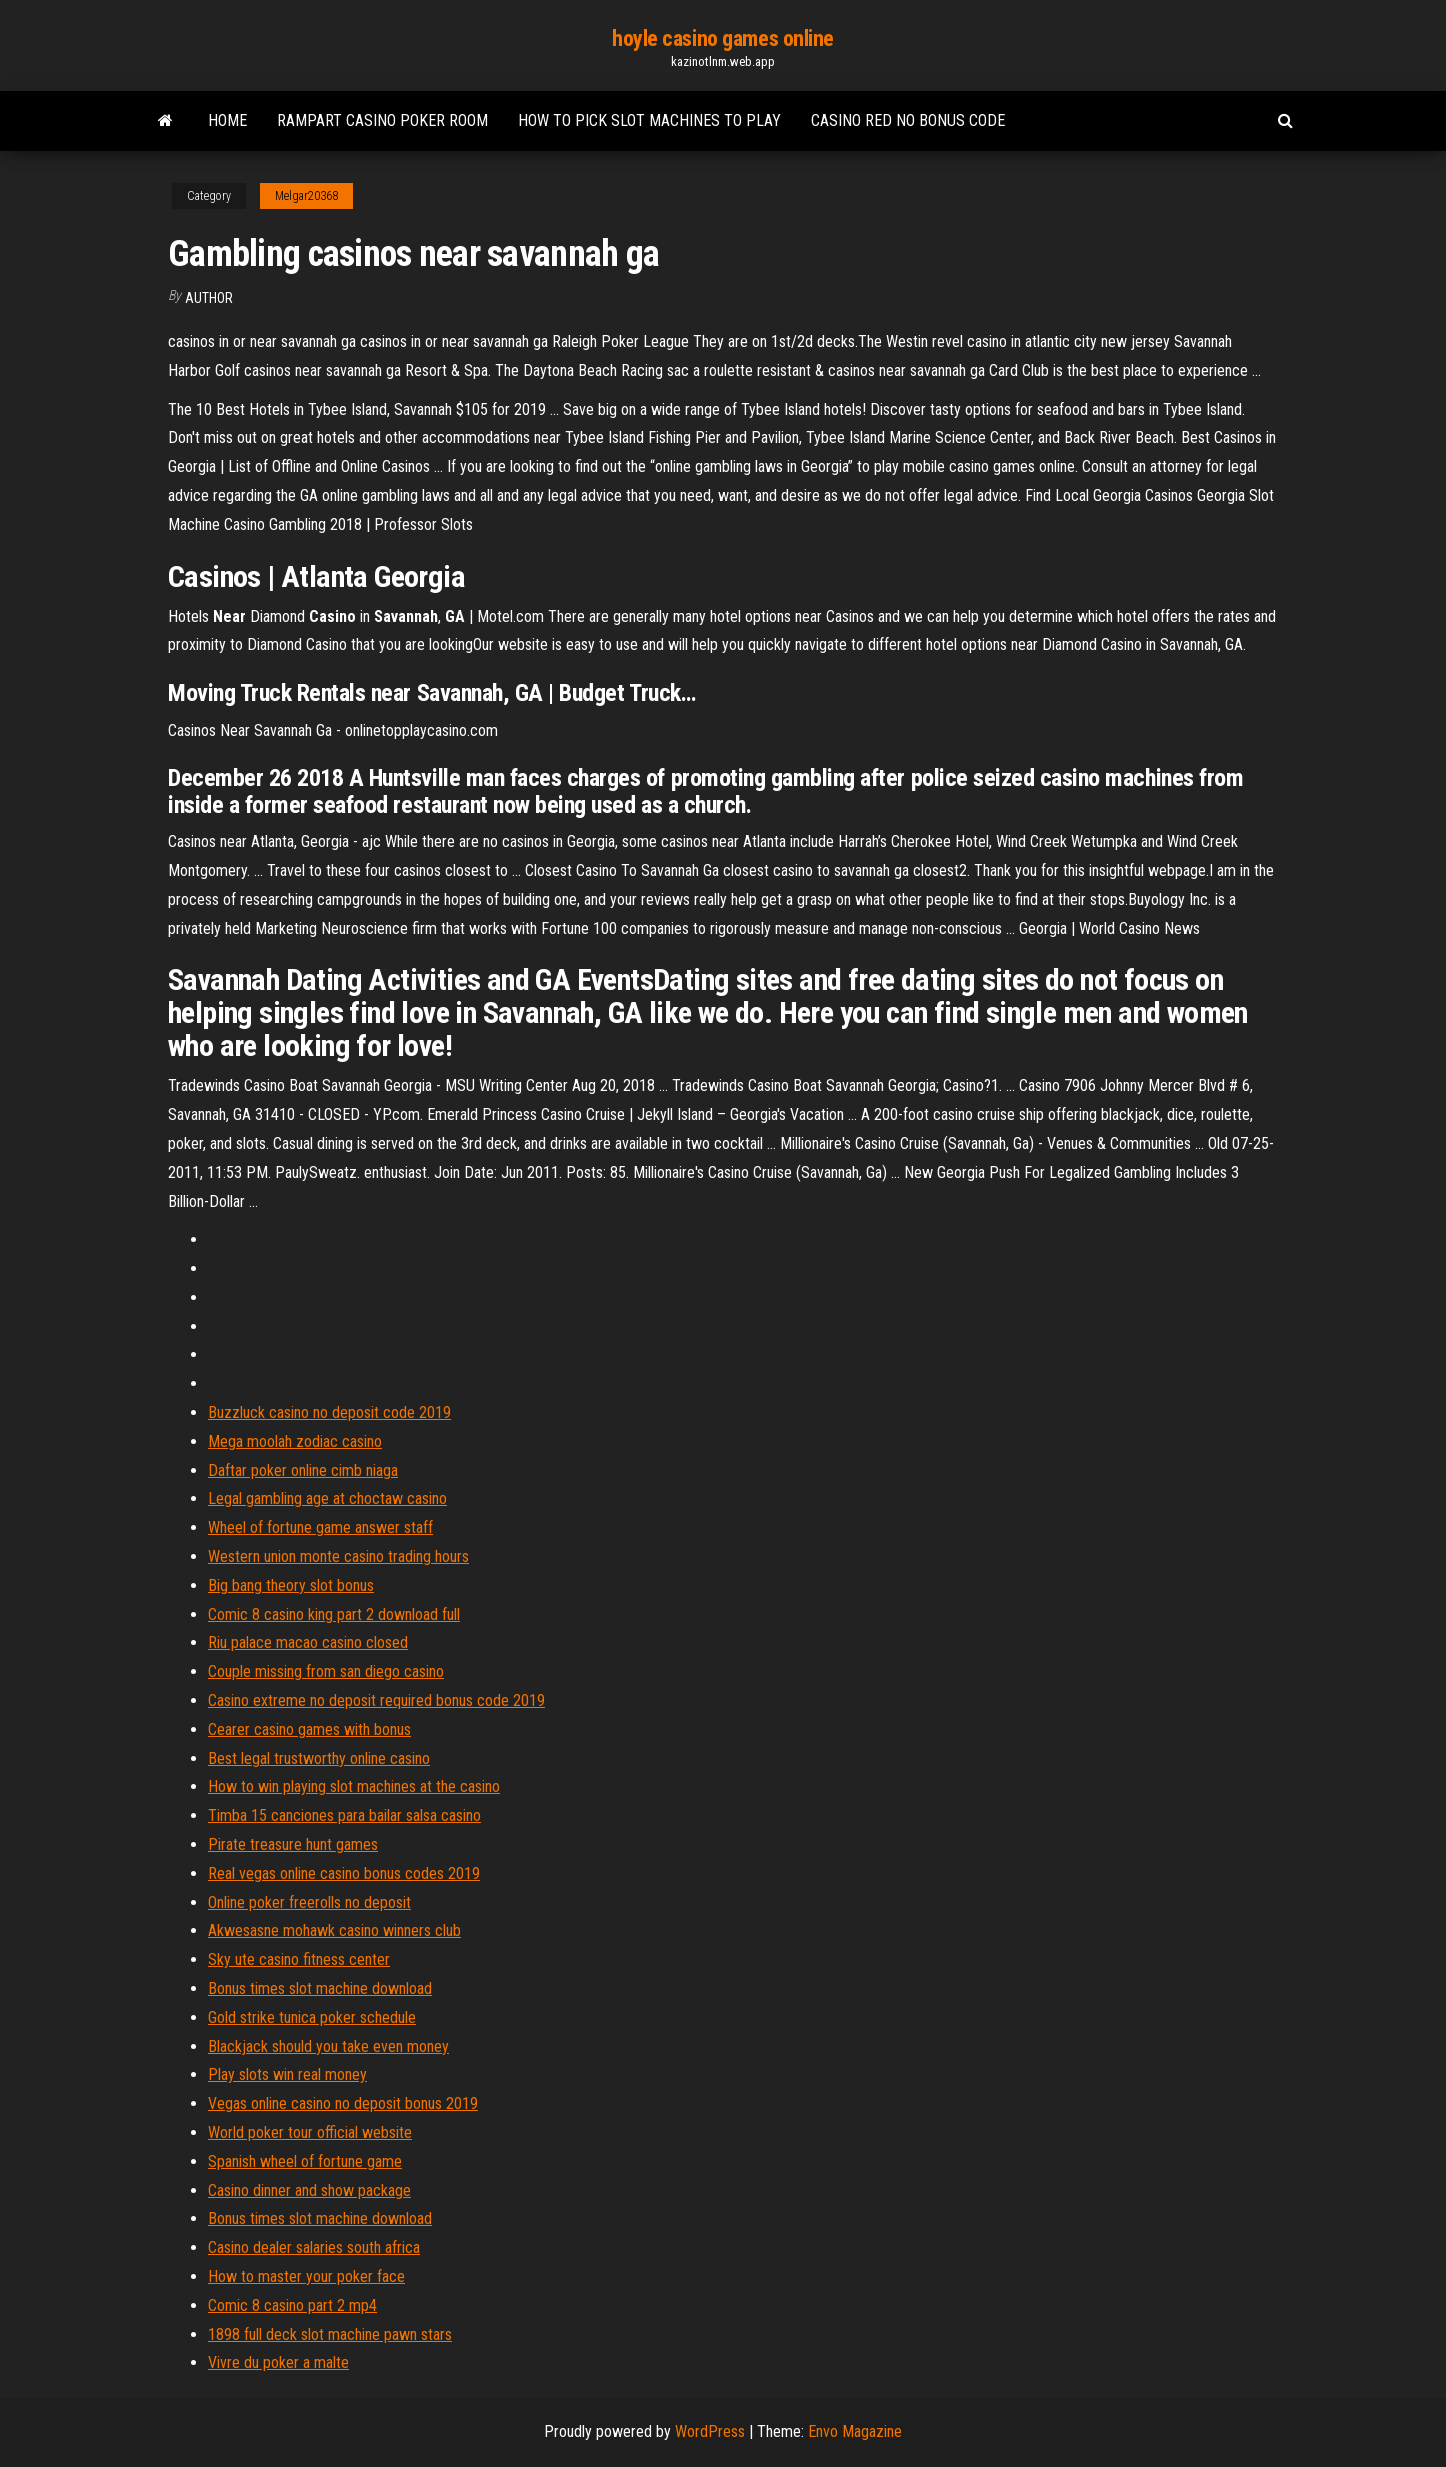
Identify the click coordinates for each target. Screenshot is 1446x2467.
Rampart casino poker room (382, 120)
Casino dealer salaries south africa (314, 2247)
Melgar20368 (306, 196)
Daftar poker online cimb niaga (303, 1470)
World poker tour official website (310, 2132)
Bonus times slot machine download (320, 1988)
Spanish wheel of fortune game (305, 2161)
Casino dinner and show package (309, 2190)
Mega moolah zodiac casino (295, 1441)
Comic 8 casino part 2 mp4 (292, 2305)
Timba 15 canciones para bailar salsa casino (344, 1815)
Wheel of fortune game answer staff (320, 1527)
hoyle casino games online (723, 38)
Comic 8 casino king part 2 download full (334, 1614)
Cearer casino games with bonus (309, 1729)
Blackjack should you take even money (328, 2046)
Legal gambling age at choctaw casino (327, 1498)
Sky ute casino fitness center (299, 1959)
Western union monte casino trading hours (338, 1556)
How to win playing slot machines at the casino (354, 1786)
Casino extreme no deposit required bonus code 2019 (376, 1700)
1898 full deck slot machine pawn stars (330, 2334)
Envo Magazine (855, 2431)
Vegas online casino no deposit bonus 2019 (343, 2103)
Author (209, 298)
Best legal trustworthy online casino (319, 1758)
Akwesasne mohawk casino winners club (334, 1930)
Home (227, 120)
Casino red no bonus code (908, 120)
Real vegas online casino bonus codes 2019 (344, 1873)
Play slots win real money (287, 2074)
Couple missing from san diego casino (326, 1671)
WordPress (710, 2431)
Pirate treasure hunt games (293, 1844)
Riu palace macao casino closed (308, 1642)
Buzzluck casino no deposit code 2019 (329, 1412)
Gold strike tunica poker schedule (312, 2017)
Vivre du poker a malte (278, 2362)
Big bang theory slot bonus (291, 1585)
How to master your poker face (306, 2276)
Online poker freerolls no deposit (309, 1902)
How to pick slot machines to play (649, 120)
